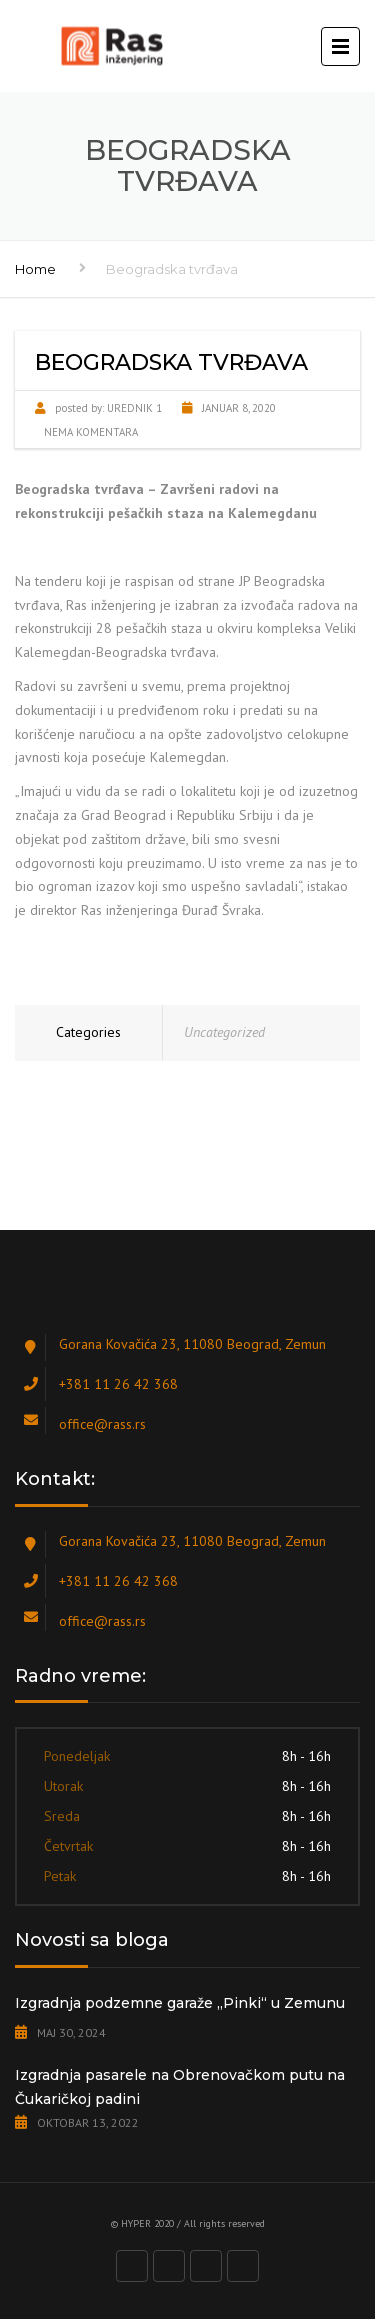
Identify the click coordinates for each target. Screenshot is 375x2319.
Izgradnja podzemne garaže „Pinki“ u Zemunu (180, 2003)
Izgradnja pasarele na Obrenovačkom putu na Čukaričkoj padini (180, 2087)
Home (35, 269)
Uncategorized (224, 1032)
